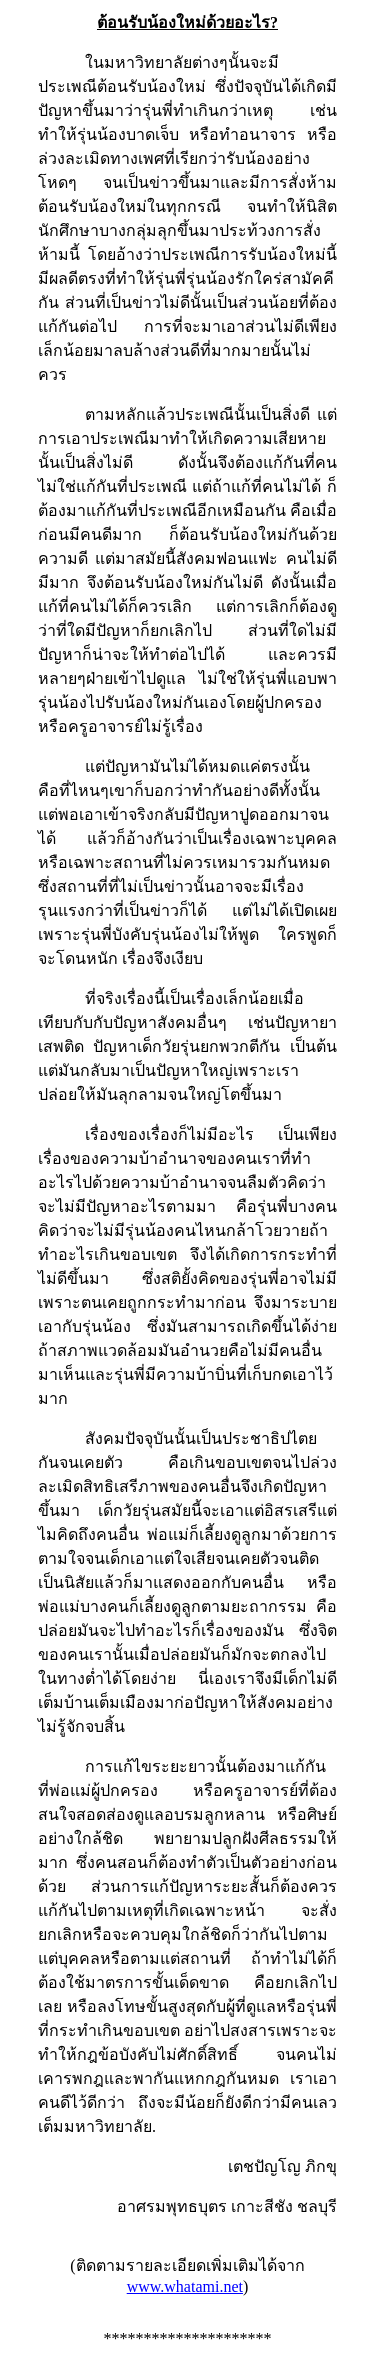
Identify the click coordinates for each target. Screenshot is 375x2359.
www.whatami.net (185, 2286)
